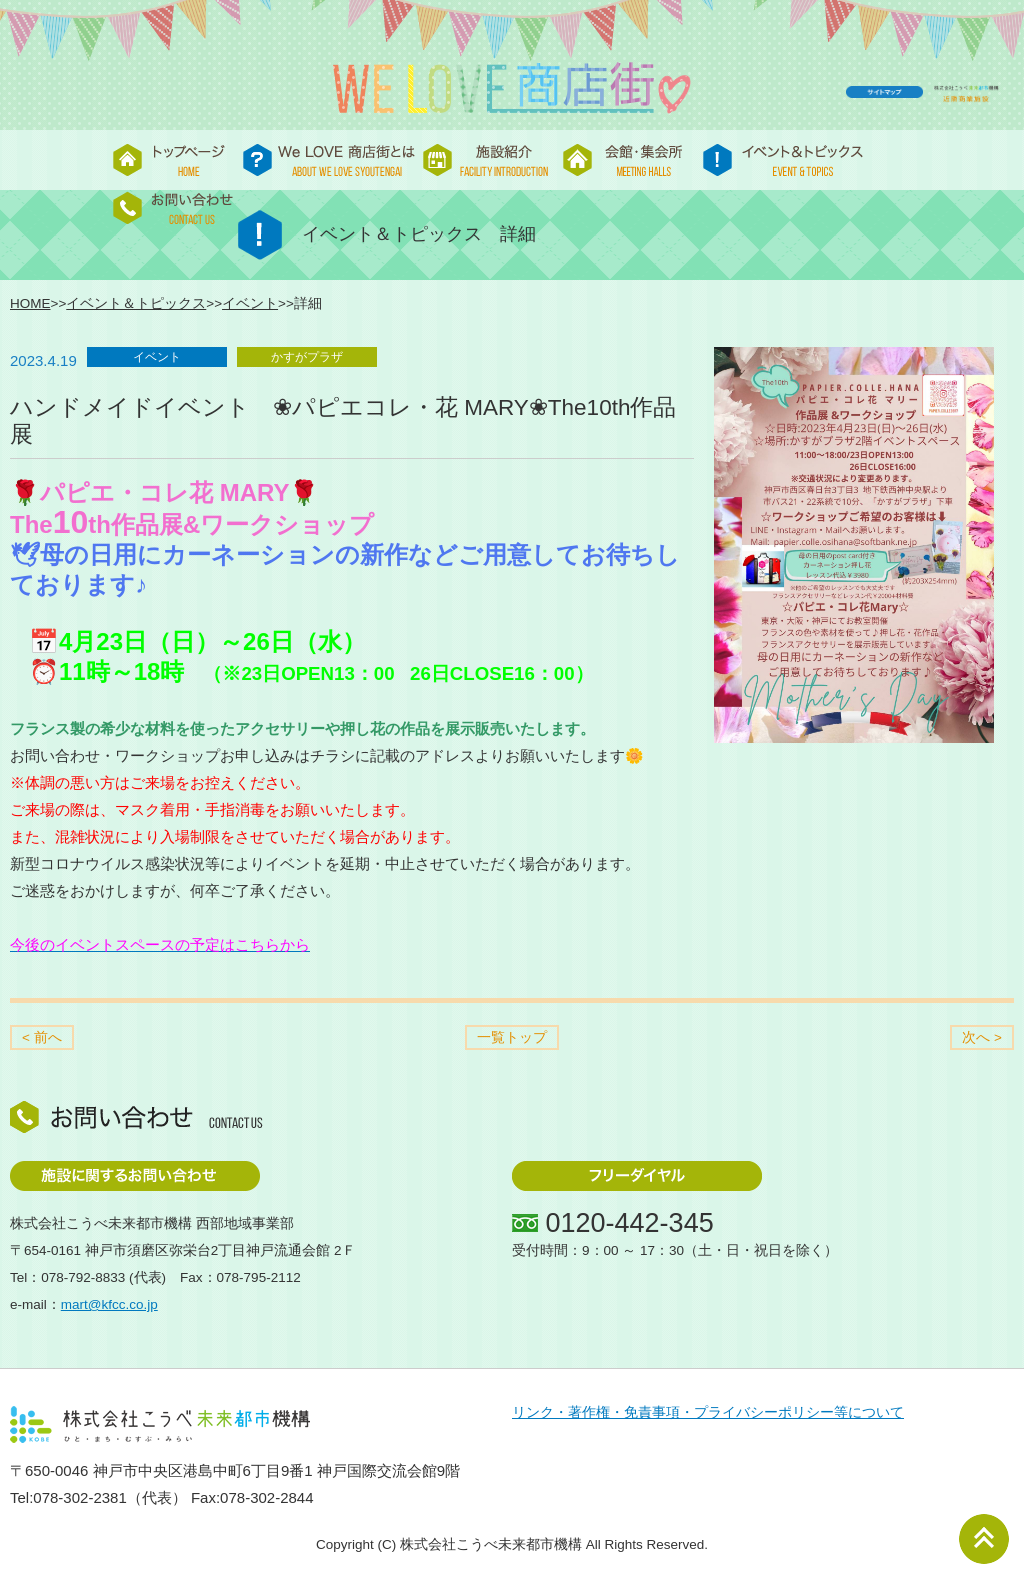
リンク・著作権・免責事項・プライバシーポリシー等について (708, 1412)
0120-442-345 (630, 1223)
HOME (30, 303)
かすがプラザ (307, 357)
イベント (250, 303)
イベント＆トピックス (136, 303)
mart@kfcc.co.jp (109, 1304)
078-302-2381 (79, 1497)
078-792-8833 (83, 1277)
